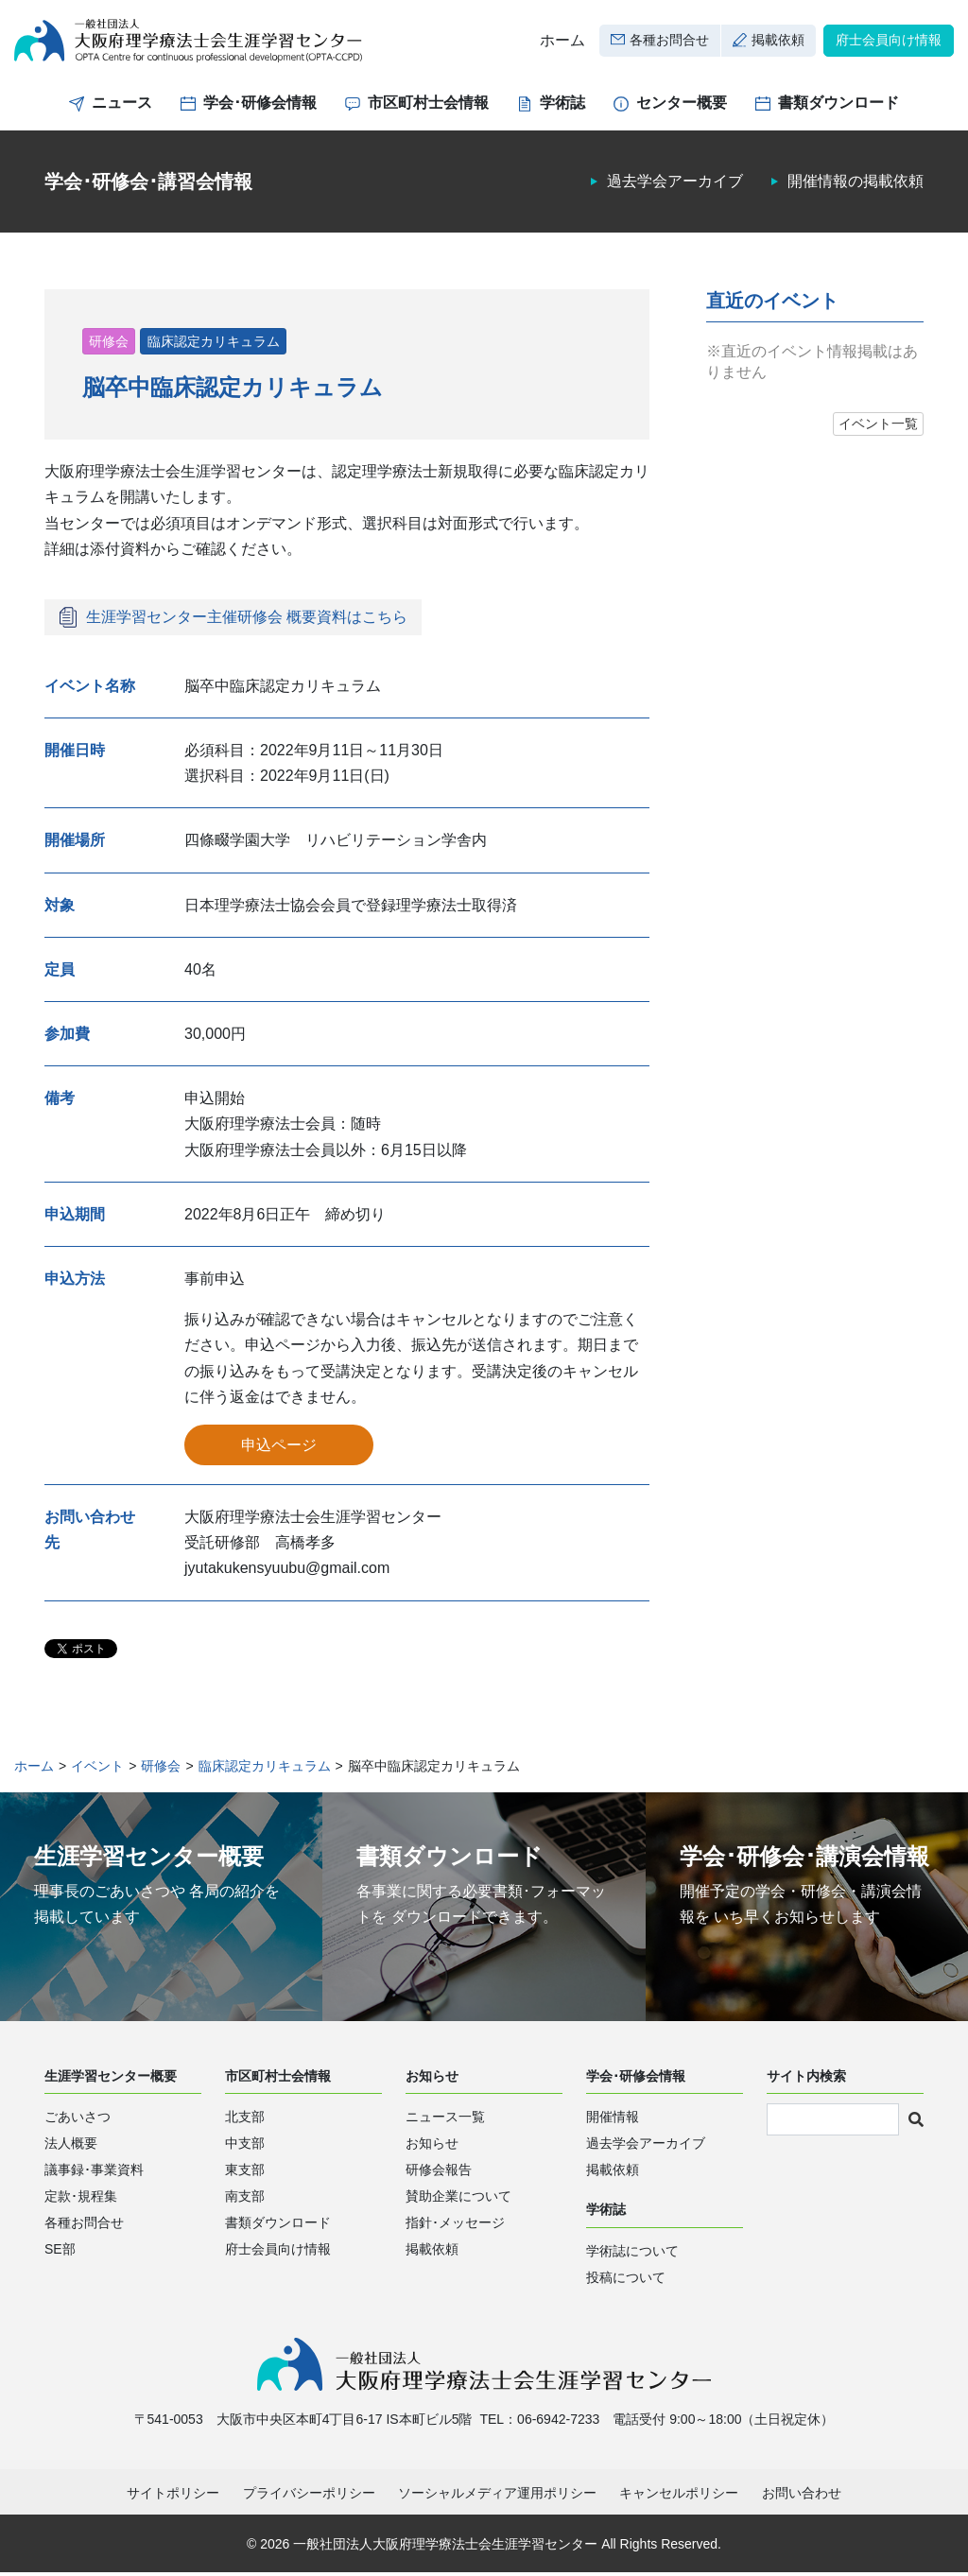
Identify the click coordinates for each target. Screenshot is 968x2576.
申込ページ (279, 1448)
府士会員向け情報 (889, 41)
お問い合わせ (801, 2497)
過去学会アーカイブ (675, 185)
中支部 (245, 2146)
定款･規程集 (80, 2199)
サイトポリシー (173, 2497)
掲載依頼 (778, 41)
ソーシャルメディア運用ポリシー (497, 2497)
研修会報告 (439, 2173)
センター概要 (681, 106)
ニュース (122, 106)
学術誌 (562, 106)
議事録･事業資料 (94, 2173)
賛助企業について (458, 2199)
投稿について (626, 2281)
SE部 (60, 2252)
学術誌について (632, 2254)
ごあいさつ (77, 2120)
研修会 (109, 344)
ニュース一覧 (445, 2120)
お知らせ (432, 2146)
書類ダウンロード (838, 106)
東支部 (245, 2173)
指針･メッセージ (455, 2226)
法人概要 (70, 2146)
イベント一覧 (878, 427)
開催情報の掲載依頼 (855, 185)
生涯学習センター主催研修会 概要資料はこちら (246, 620)
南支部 (245, 2199)
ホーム (562, 42)
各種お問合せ (669, 41)
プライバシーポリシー (309, 2497)
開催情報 (612, 2120)
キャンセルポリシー (678, 2497)
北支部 (245, 2120)
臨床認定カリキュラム (213, 344)
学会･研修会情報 (260, 106)
